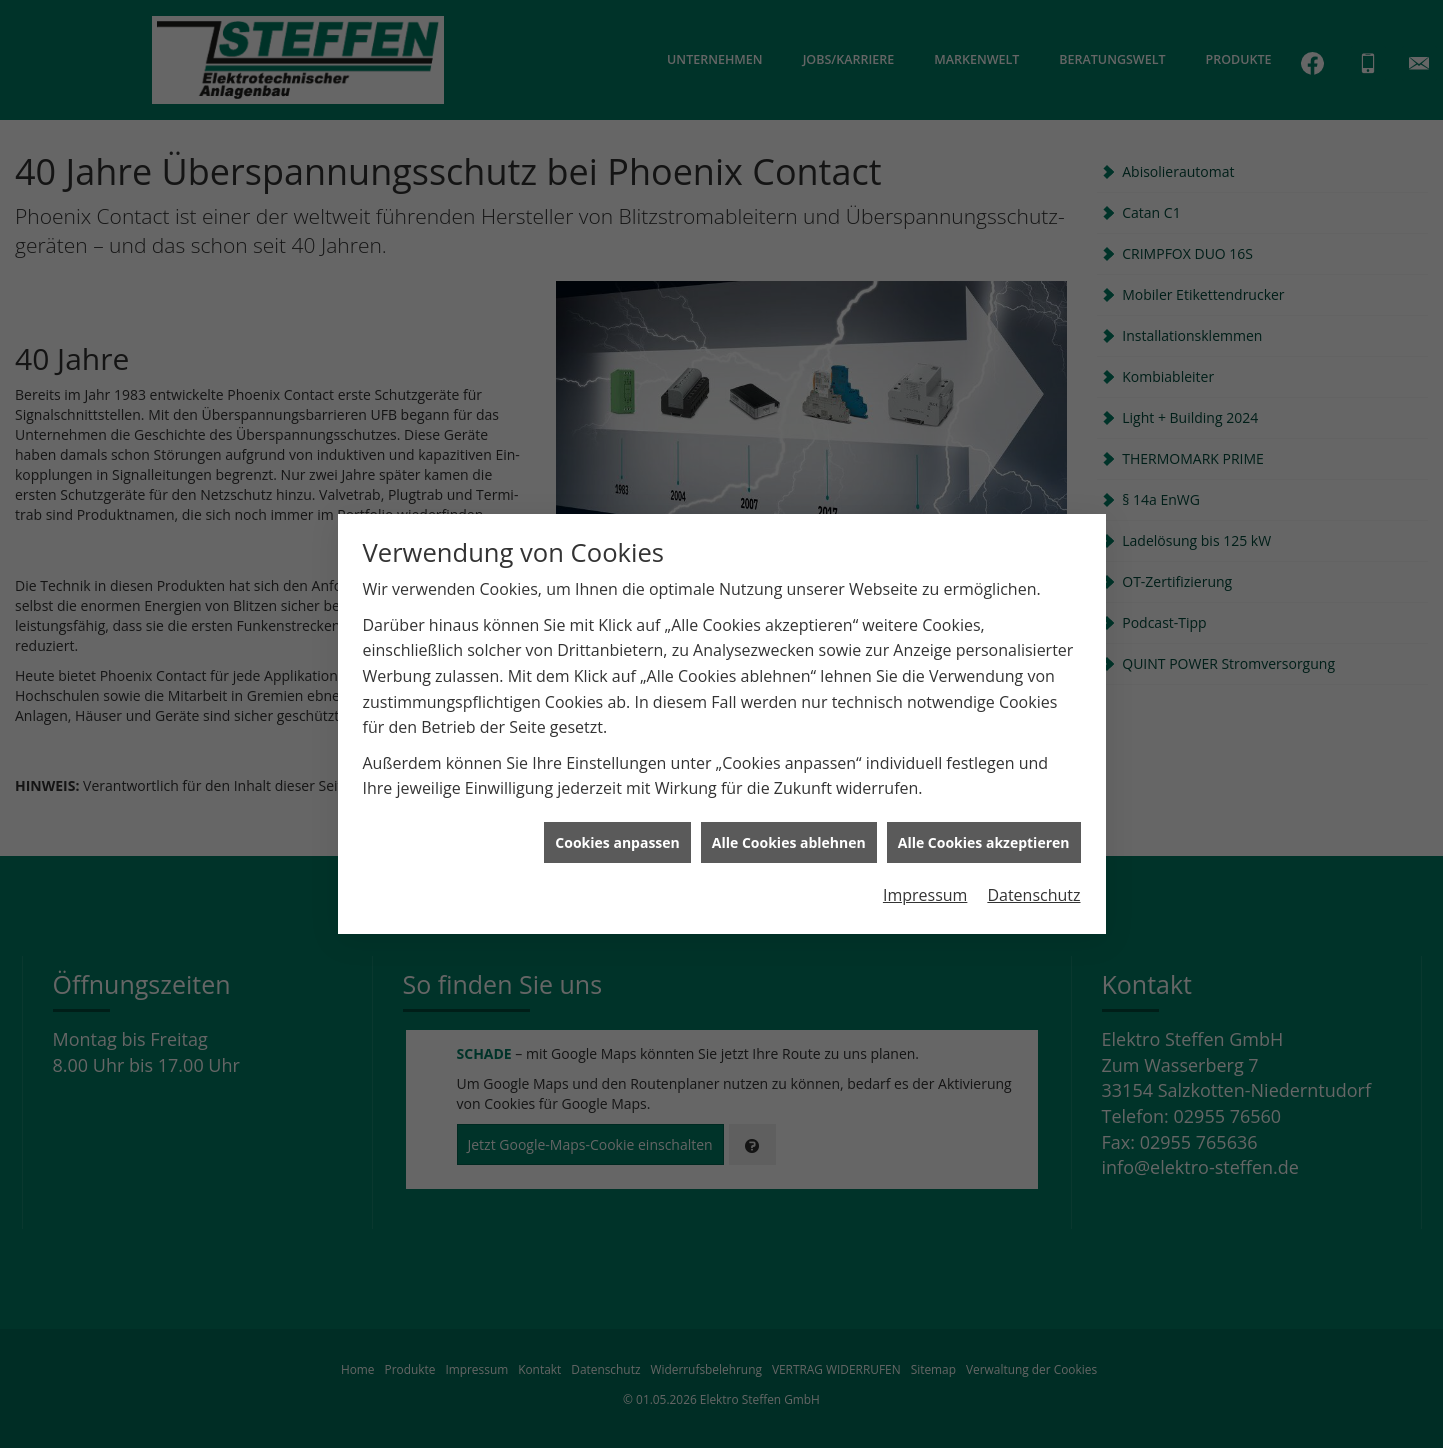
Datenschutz (1033, 890)
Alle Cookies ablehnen (789, 836)
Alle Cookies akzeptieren (984, 836)
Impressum (925, 890)
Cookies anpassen (617, 836)
